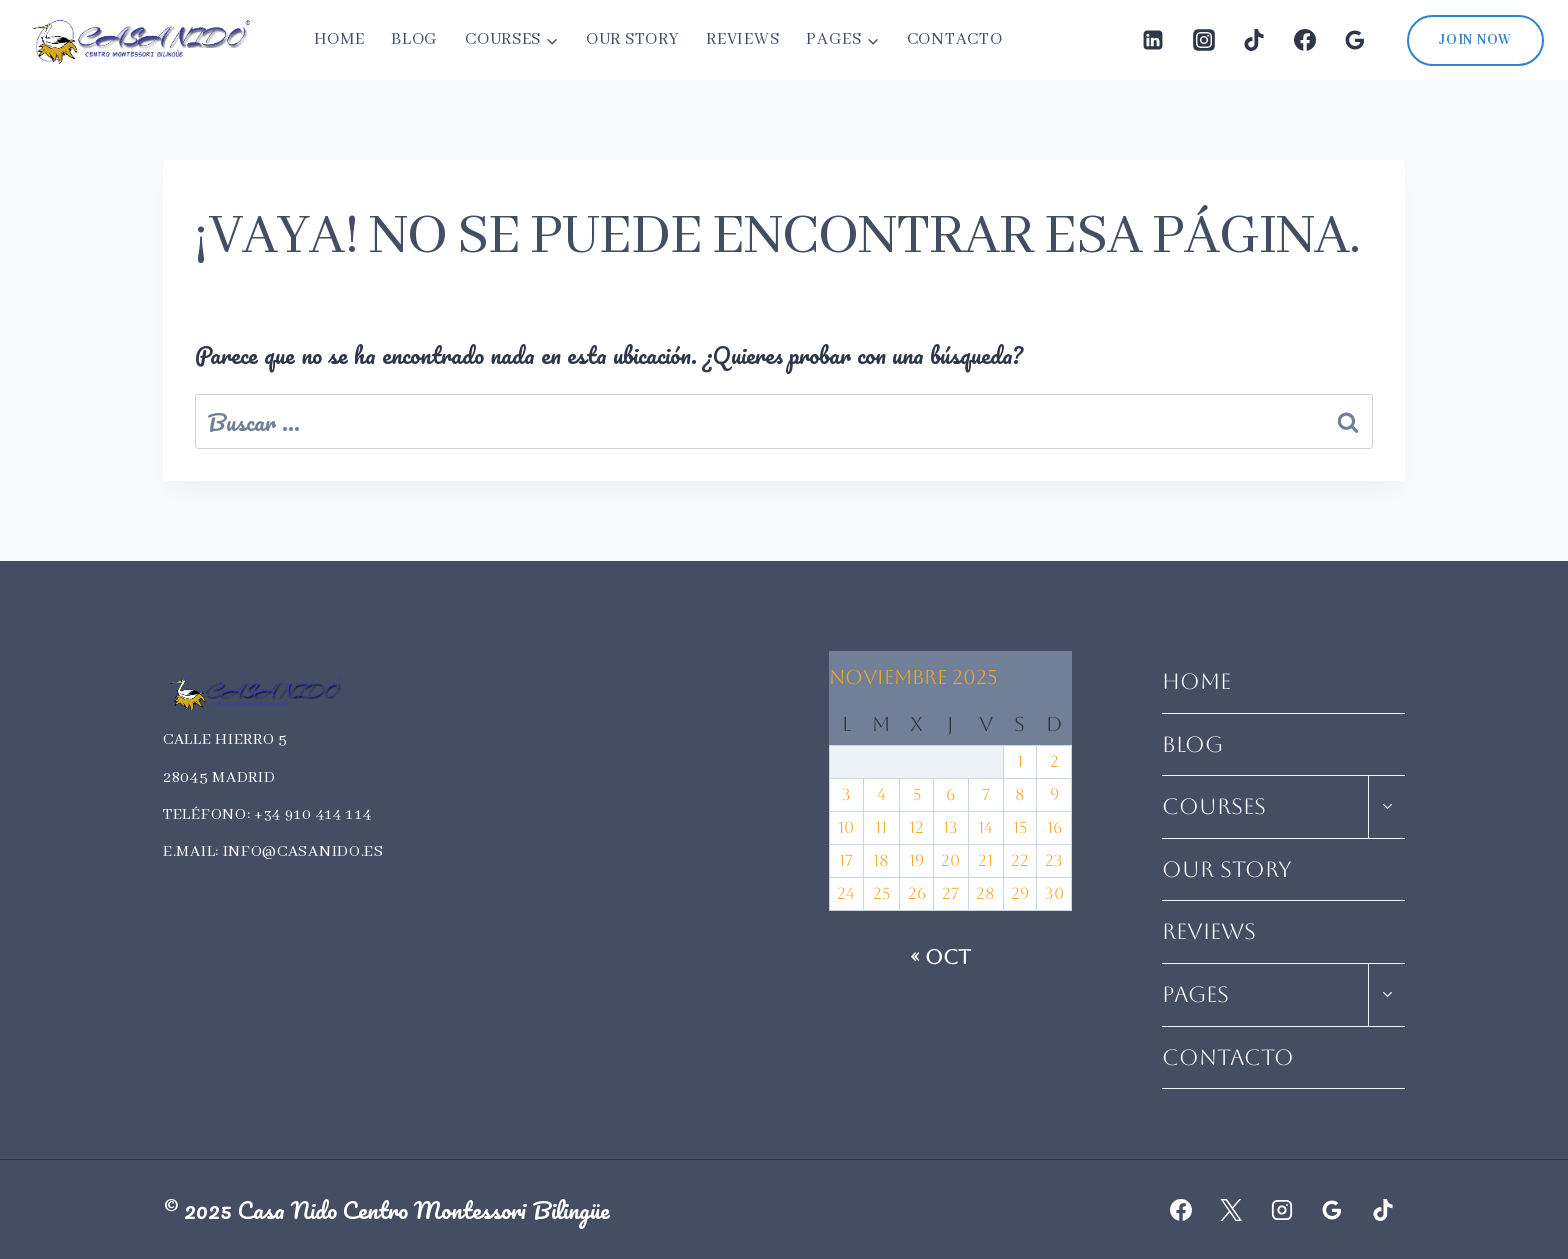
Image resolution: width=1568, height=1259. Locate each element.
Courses (1214, 806)
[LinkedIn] (1153, 40)
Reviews (742, 39)
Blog (414, 39)
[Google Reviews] (1355, 40)
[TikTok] (1254, 40)
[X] (1231, 1210)
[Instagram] (1204, 40)
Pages (1195, 994)
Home (339, 39)
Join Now (1475, 40)
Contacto (955, 39)
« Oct (940, 957)
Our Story (632, 39)
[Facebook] (1305, 40)
